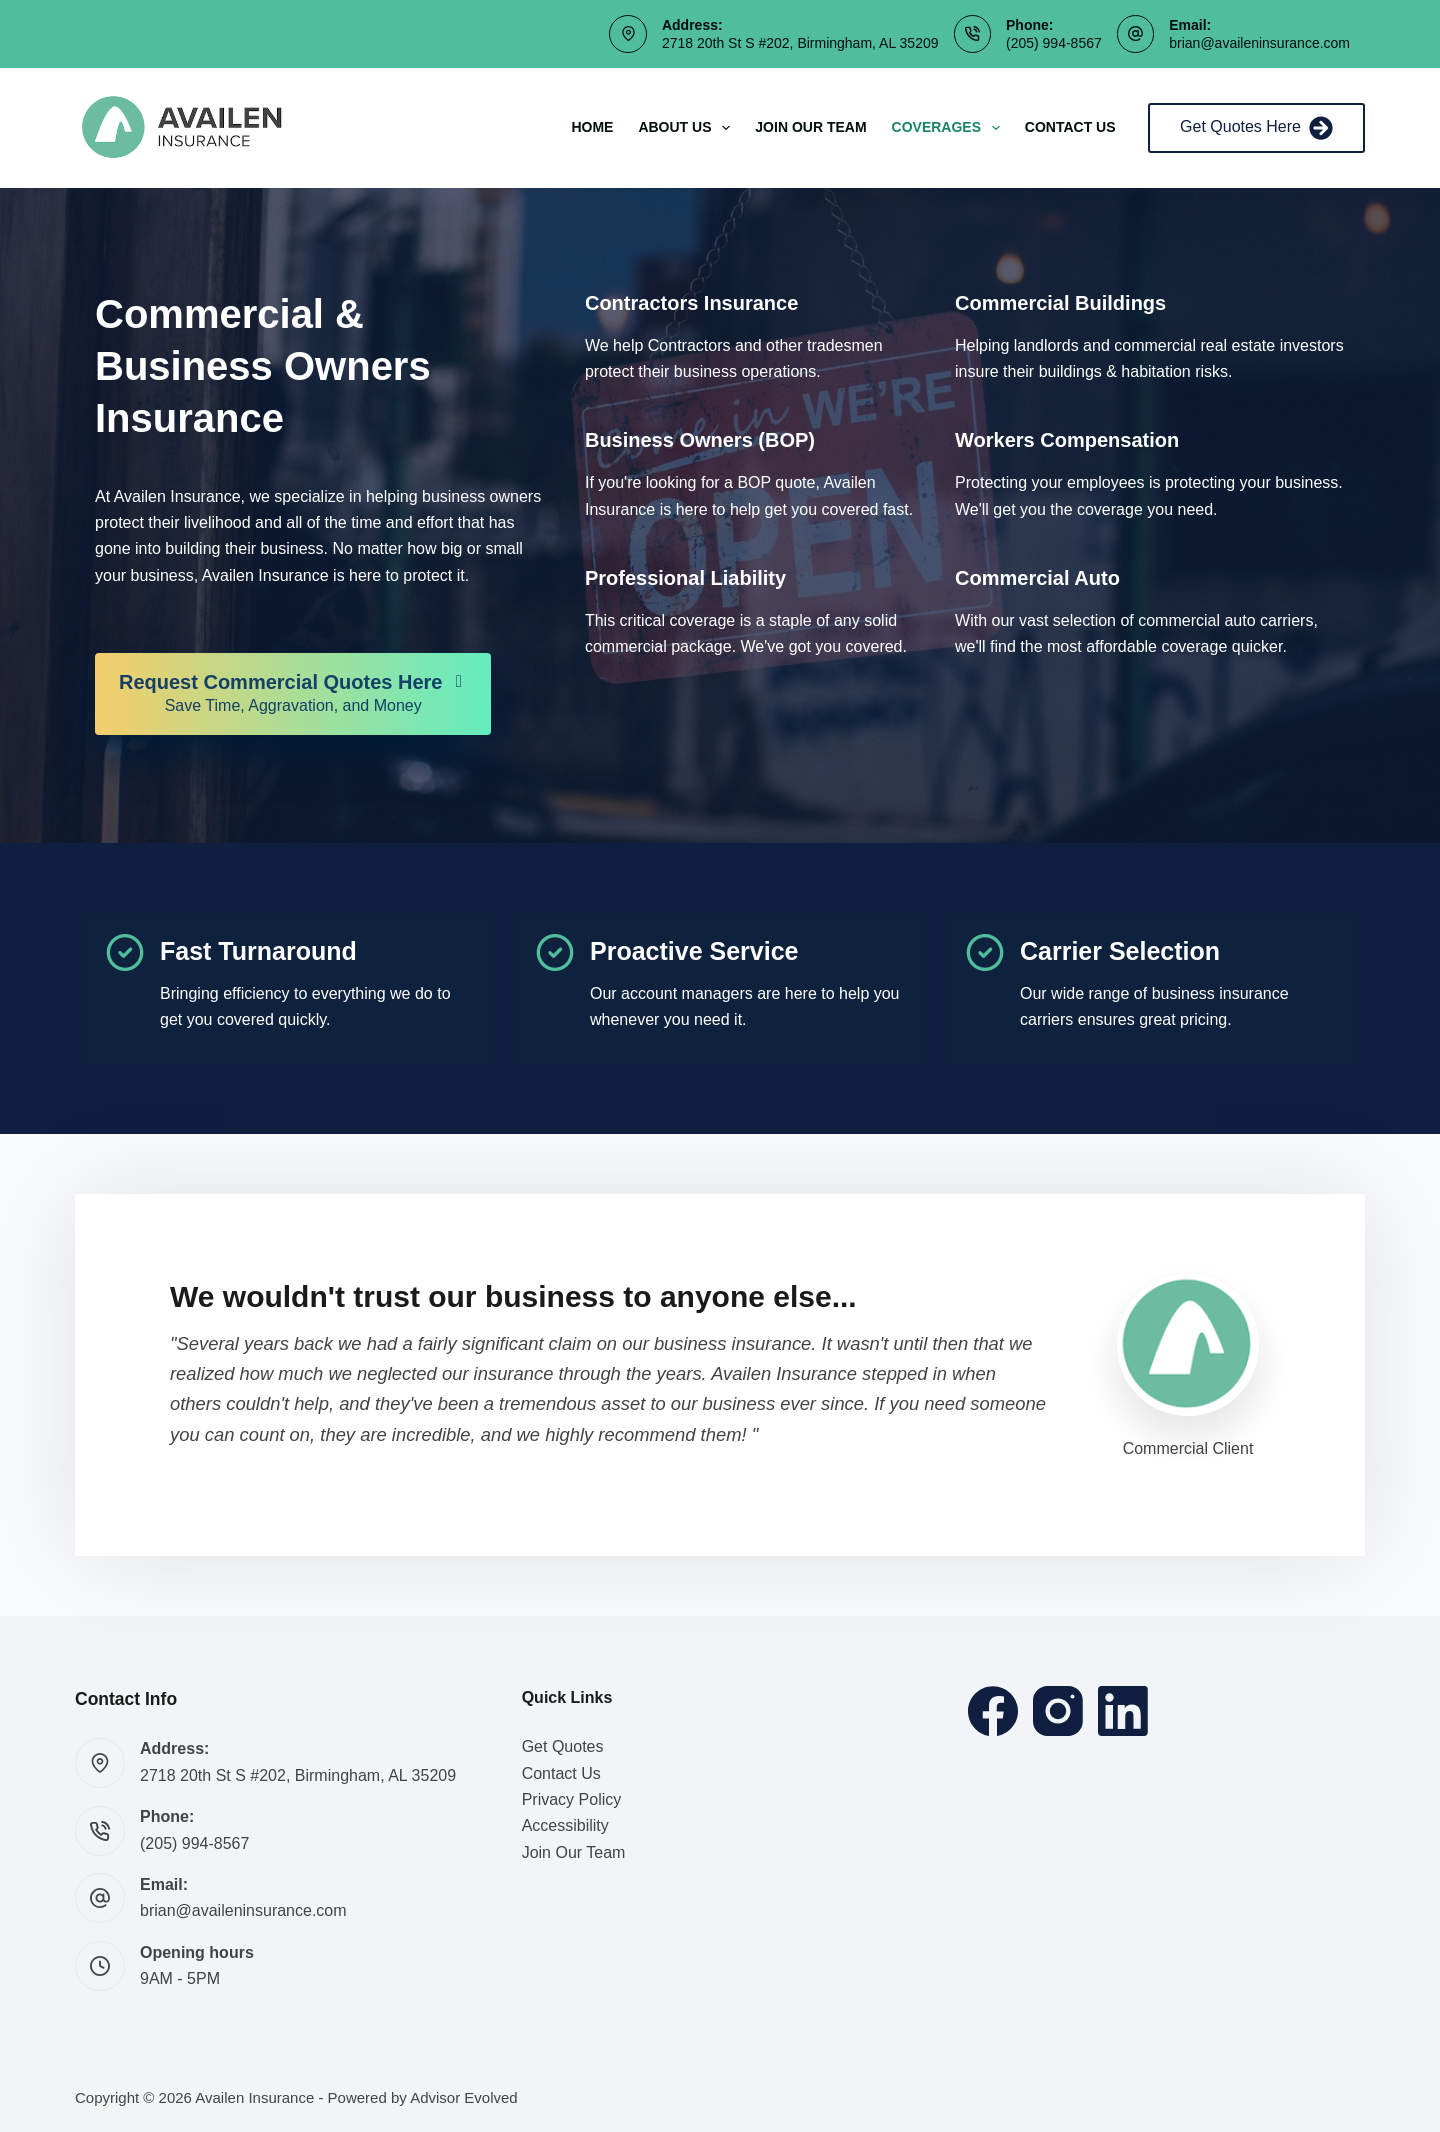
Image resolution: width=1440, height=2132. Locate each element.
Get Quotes (563, 1746)
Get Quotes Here (1256, 128)
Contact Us (1070, 127)
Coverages (950, 128)
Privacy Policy (572, 1799)
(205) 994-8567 (1054, 43)
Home (592, 127)
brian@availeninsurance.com (1259, 43)
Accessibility (565, 1825)
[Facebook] (993, 1711)
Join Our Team (810, 127)
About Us (688, 128)
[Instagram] (1058, 1711)
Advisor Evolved (464, 2097)
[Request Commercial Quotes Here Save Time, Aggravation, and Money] (293, 694)
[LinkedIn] (1123, 1711)
